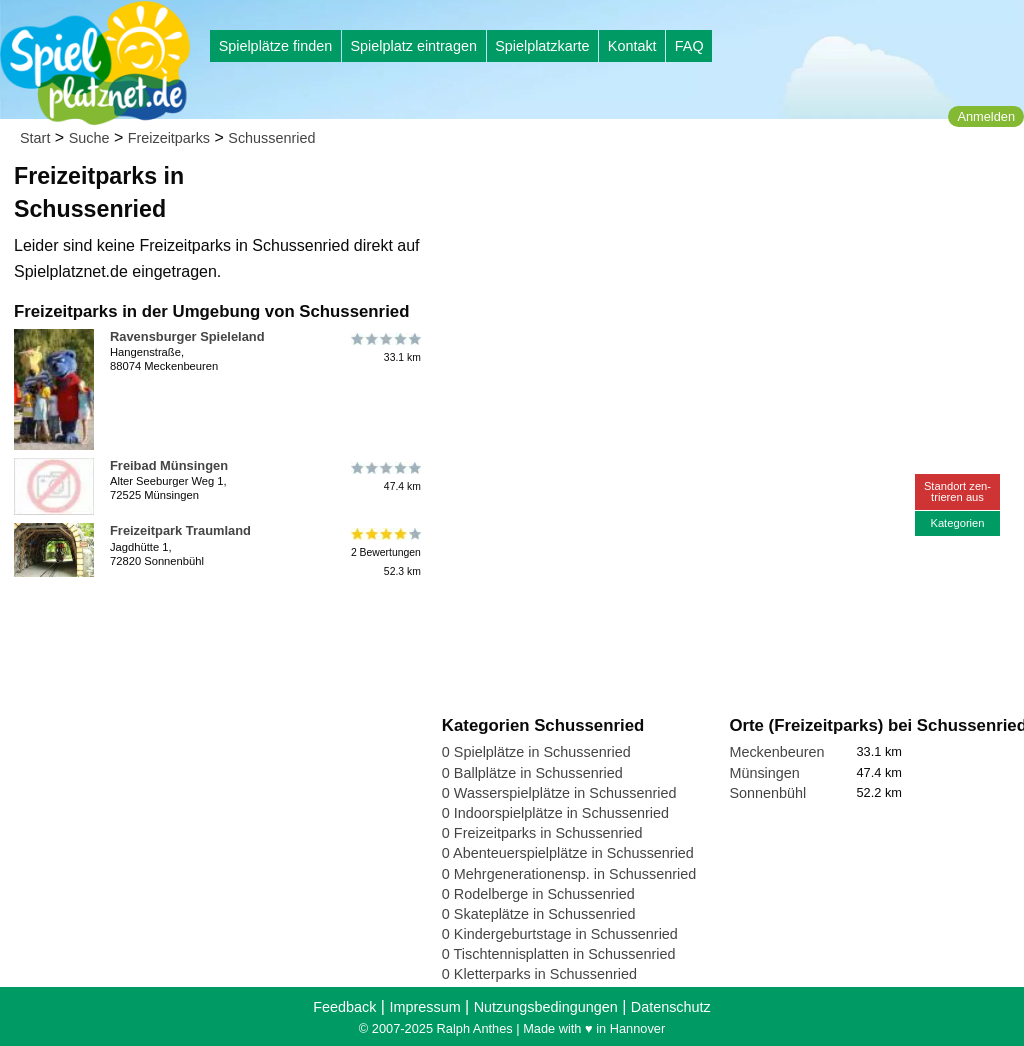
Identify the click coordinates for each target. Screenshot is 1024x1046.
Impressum (424, 1007)
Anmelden (986, 116)
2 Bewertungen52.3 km (384, 551)
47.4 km (384, 477)
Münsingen (764, 773)
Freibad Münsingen (169, 465)
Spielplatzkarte (542, 46)
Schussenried (271, 138)
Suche (89, 138)
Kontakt (632, 46)
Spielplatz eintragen (413, 46)
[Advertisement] (669, 190)
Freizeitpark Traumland (180, 530)
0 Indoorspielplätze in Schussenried (555, 813)
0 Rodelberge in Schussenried (538, 894)
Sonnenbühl (767, 793)
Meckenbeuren (776, 752)
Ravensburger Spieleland (187, 336)
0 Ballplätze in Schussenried (532, 773)
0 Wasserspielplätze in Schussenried (559, 793)
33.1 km (384, 348)
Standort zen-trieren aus (957, 491)
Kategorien (957, 523)
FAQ (689, 46)
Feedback (344, 1007)
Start (35, 138)
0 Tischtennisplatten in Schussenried (559, 954)
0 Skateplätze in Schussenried (539, 914)
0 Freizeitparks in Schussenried (542, 833)
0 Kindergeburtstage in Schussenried (560, 934)
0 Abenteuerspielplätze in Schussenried (568, 853)
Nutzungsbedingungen (546, 1007)
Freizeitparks (169, 138)
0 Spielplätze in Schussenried (536, 752)
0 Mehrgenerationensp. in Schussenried (569, 874)
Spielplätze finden (276, 46)
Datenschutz (671, 1007)
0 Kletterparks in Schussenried (539, 974)
